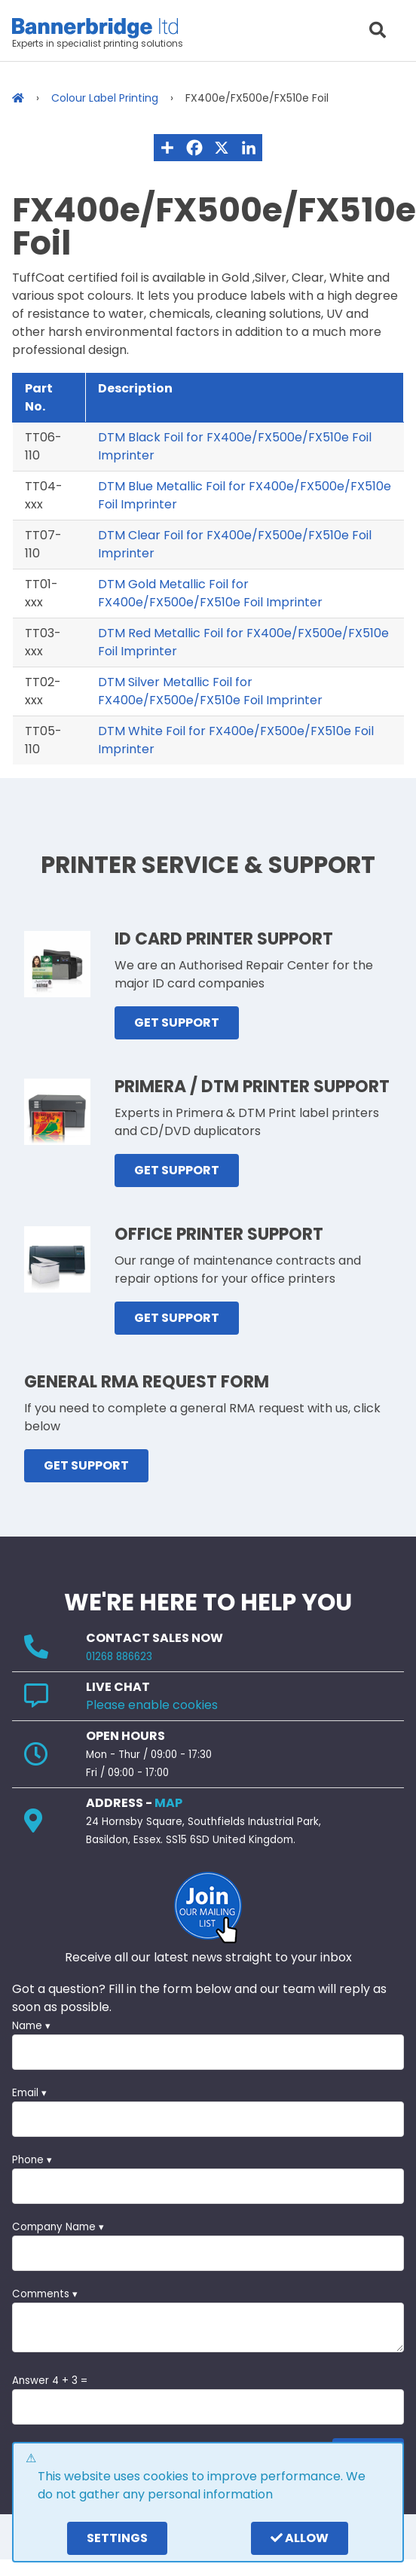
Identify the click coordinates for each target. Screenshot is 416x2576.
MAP (168, 1802)
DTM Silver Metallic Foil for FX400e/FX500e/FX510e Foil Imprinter (210, 691)
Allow (300, 2538)
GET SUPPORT (176, 1022)
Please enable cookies (152, 1705)
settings (117, 2538)
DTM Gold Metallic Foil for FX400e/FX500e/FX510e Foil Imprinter (210, 593)
